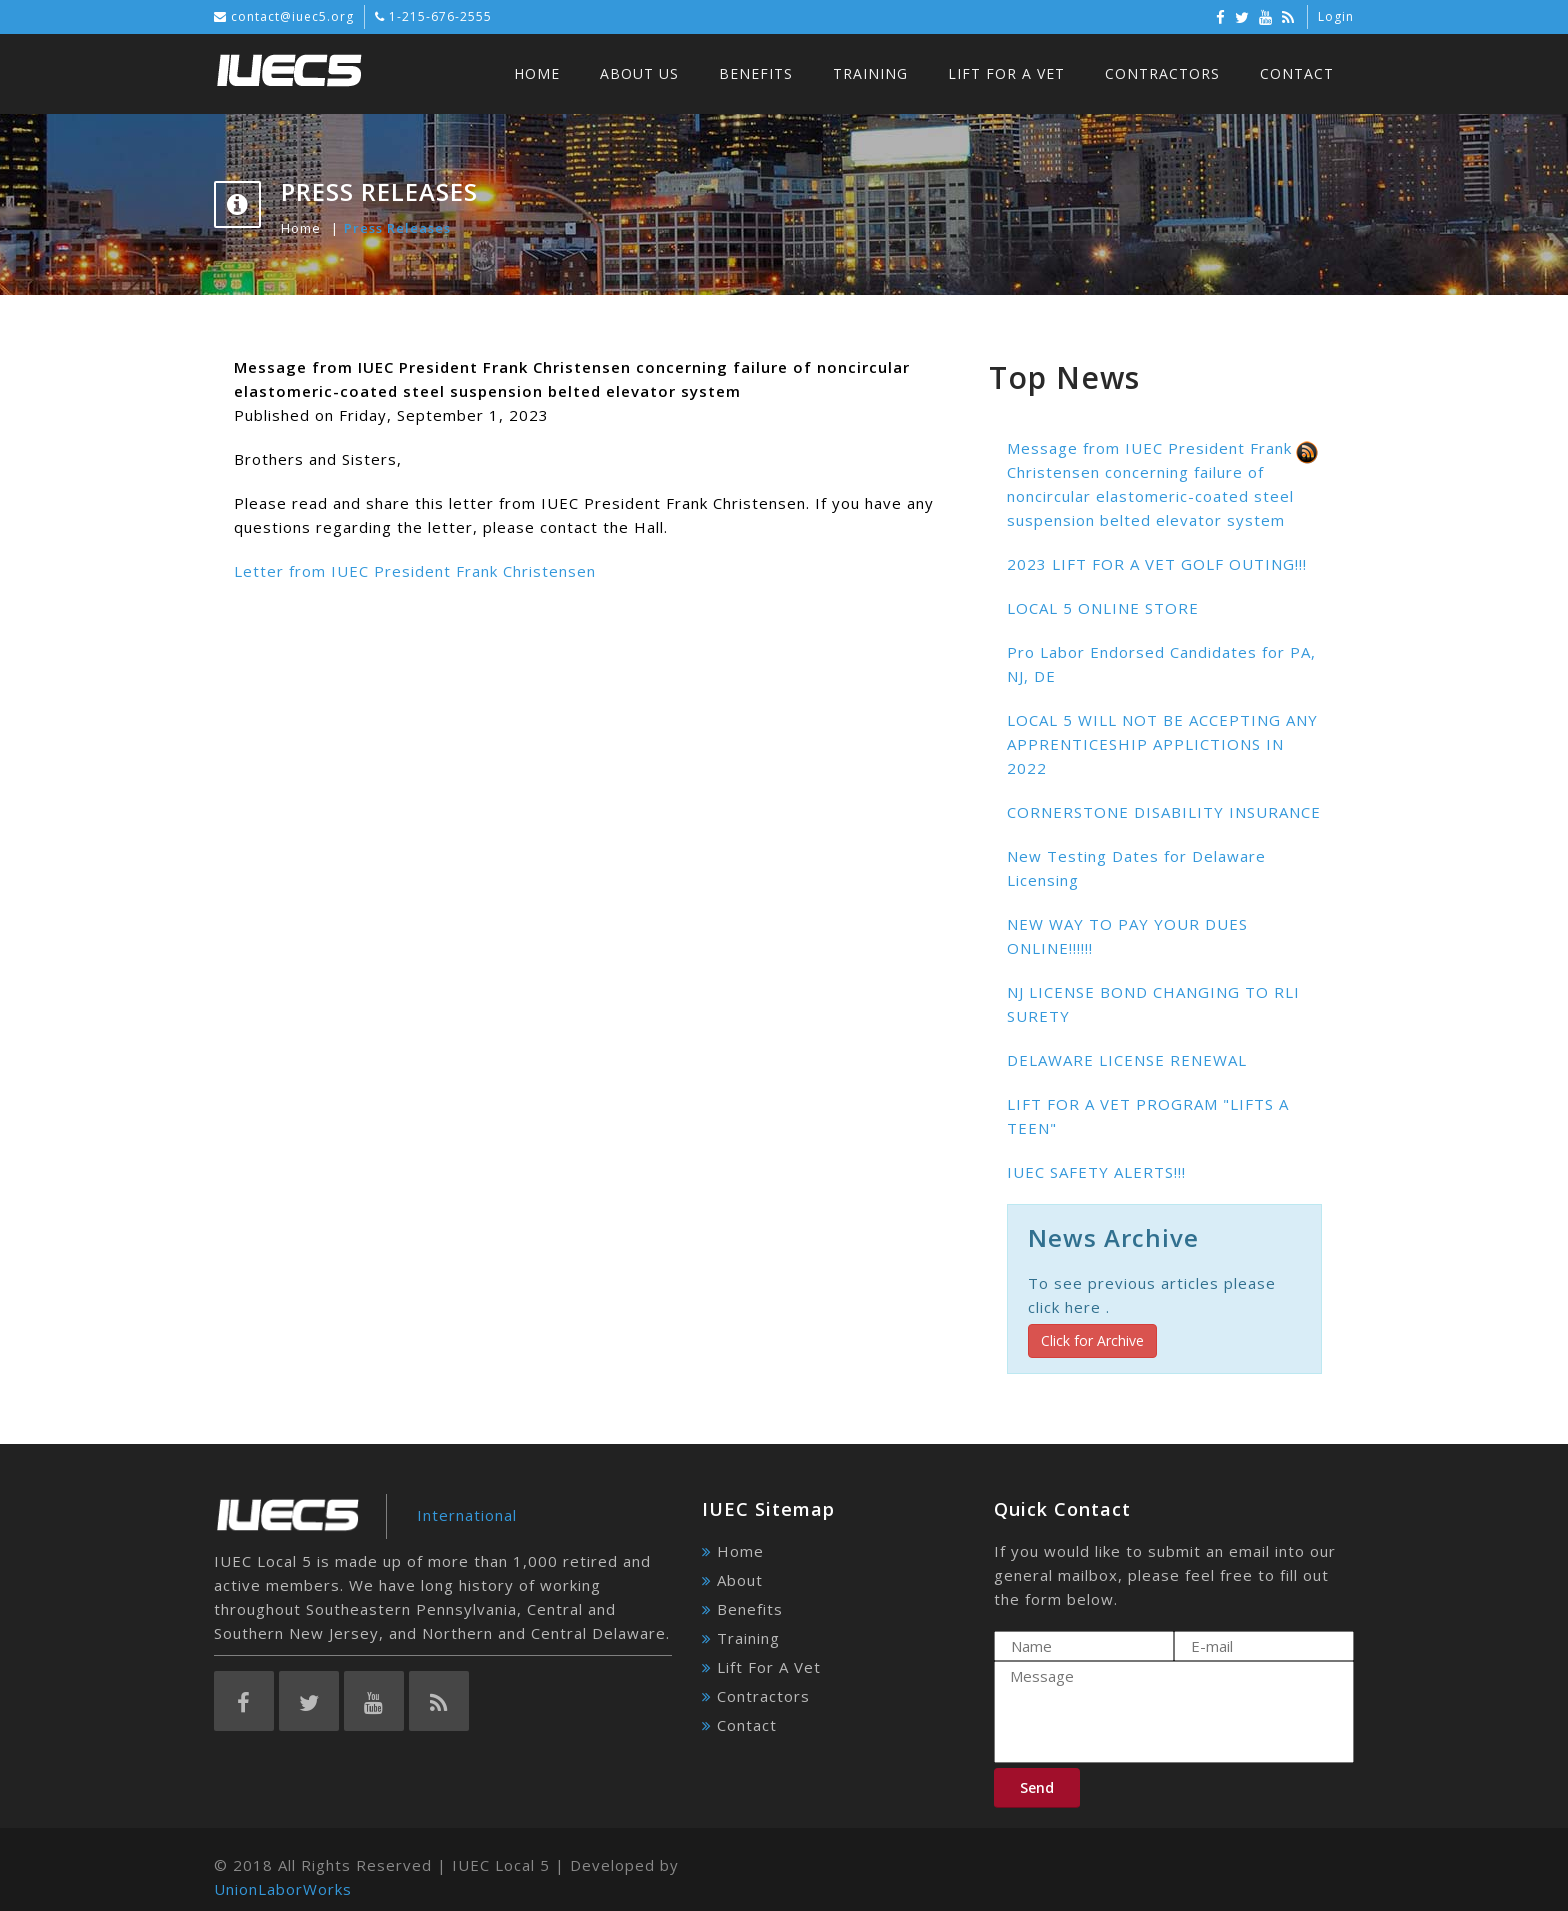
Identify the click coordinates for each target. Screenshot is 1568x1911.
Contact (1297, 73)
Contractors (1162, 73)
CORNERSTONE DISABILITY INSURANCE (1164, 812)
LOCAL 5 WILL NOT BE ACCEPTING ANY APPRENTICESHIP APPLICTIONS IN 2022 (1162, 744)
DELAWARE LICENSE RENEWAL (1127, 1060)
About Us (639, 73)
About (740, 1580)
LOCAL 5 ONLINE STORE (1103, 608)
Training (870, 73)
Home (537, 73)
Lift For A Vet (1006, 73)
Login (1336, 16)
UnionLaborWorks (283, 1889)
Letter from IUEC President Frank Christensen (415, 571)
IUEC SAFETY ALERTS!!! (1096, 1172)
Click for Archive (1092, 1340)
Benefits (756, 73)
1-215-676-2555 (438, 16)
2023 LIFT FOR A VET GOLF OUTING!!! (1157, 564)
